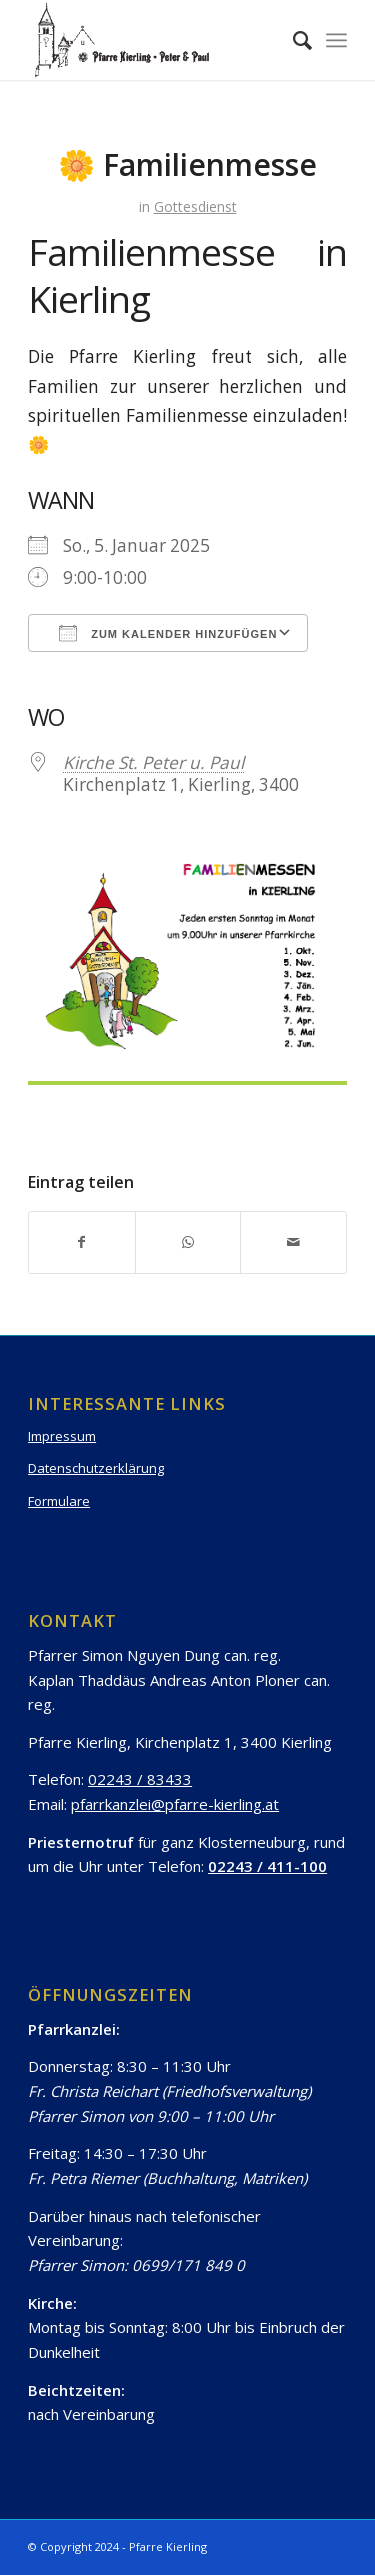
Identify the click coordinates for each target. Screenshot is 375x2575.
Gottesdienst (195, 206)
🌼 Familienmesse (187, 164)
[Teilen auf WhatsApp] (188, 1242)
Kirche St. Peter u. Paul (153, 762)
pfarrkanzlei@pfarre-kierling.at (175, 1804)
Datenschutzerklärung (96, 1468)
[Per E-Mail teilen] (293, 1242)
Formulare (59, 1501)
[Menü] (336, 40)
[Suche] (292, 40)
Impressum (62, 1436)
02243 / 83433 (140, 1779)
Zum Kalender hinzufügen (168, 633)
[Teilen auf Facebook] (82, 1242)
